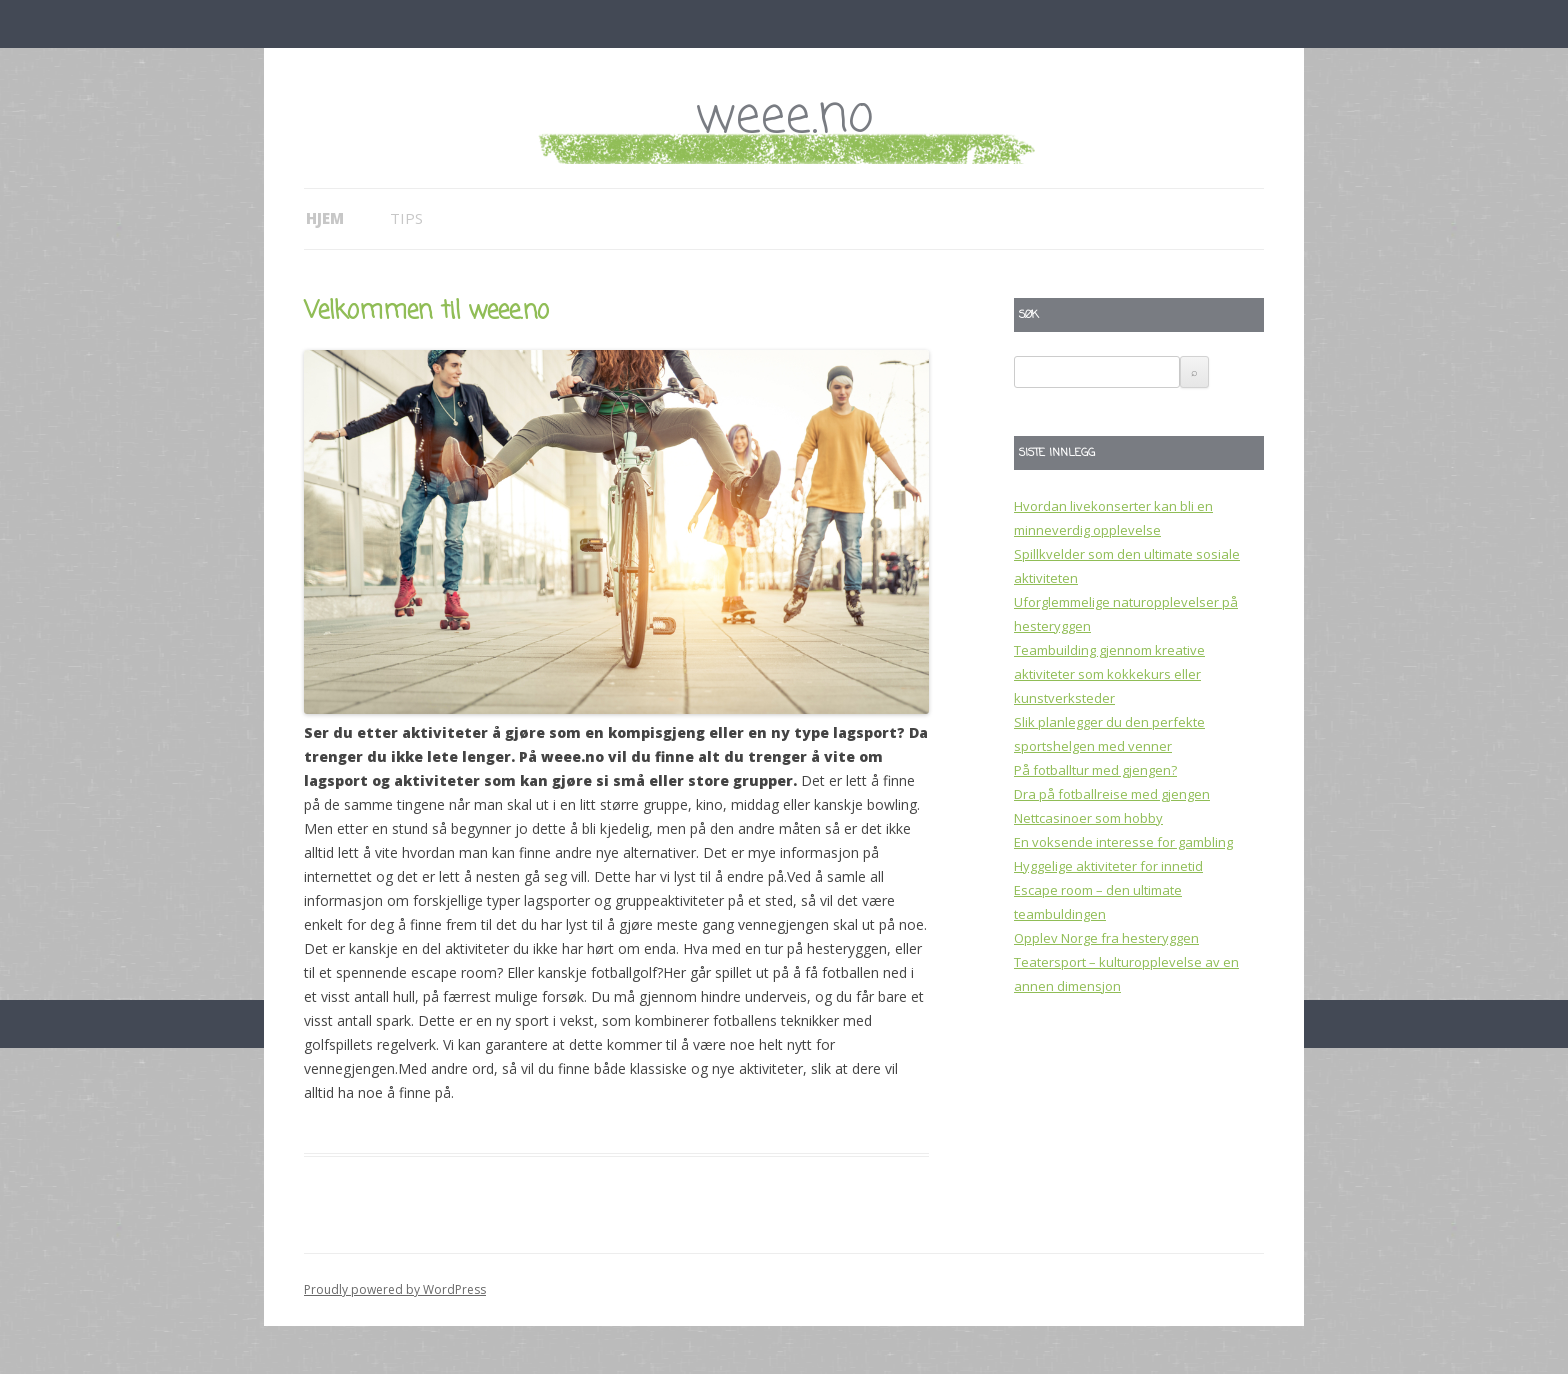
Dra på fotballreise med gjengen (1112, 794)
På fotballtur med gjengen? (1095, 770)
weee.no (784, 117)
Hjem (325, 218)
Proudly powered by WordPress (395, 1289)
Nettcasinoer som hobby (1088, 818)
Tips (406, 218)
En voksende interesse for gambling (1123, 842)
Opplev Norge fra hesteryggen (1106, 938)
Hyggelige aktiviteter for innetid (1108, 866)
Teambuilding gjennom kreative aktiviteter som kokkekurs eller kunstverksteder (1109, 674)
